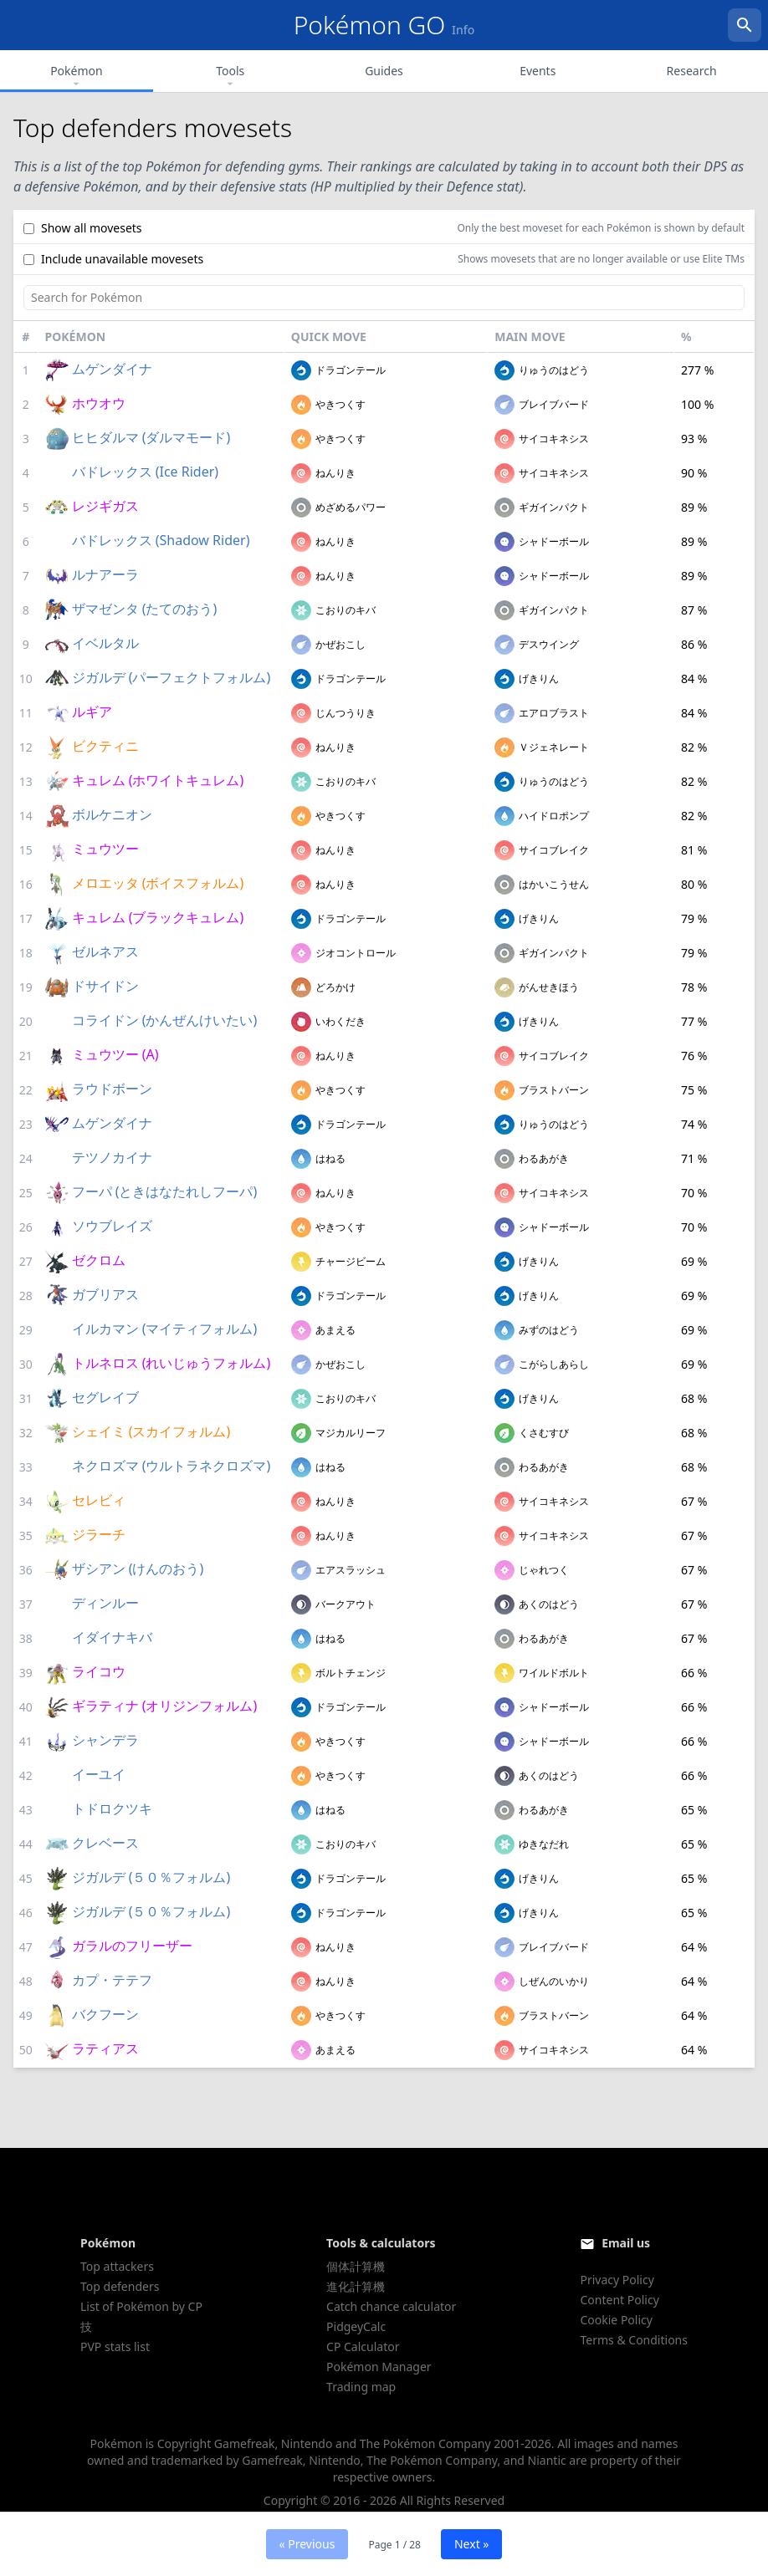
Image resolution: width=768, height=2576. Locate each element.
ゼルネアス (105, 951)
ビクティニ (105, 746)
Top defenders (119, 2286)
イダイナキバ (112, 1637)
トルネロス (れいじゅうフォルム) (171, 1363)
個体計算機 (355, 2266)
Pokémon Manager (379, 2367)
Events (538, 71)
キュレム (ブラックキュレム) (158, 917)
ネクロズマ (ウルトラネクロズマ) (171, 1465)
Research (692, 71)
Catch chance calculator (391, 2306)
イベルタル (105, 643)
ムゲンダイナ (112, 369)
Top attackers (117, 2266)
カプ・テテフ (112, 1980)
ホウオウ (98, 403)
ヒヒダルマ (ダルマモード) (151, 437)
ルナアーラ (105, 574)
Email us (626, 2243)
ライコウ (98, 1671)
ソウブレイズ (112, 1226)
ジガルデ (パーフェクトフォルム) (171, 677)
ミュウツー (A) (115, 1054)
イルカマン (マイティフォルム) (165, 1328)
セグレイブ (105, 1397)
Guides (384, 71)
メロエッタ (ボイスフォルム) (158, 883)
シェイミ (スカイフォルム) (151, 1431)
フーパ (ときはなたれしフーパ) (165, 1191)
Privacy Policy (616, 2280)
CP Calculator (362, 2346)
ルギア (92, 711)
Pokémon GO (384, 25)
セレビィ (98, 1500)
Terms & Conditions (634, 2340)
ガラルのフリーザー (132, 1945)
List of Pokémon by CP (141, 2306)
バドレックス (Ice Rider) (145, 471)
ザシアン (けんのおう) (138, 1568)
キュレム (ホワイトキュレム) (158, 780)
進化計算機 (355, 2286)
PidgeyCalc (356, 2326)
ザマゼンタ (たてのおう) (145, 608)
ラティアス (105, 2048)
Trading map (361, 2387)
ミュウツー (105, 848)
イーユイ (98, 1774)
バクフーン (105, 2014)
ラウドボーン (112, 1088)
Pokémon (76, 76)
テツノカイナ (112, 1157)
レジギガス (105, 506)
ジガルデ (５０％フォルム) (151, 1877)
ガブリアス (105, 1294)
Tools (230, 76)
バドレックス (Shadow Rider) (161, 540)
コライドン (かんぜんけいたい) (165, 1020)
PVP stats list (115, 2346)
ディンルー (105, 1603)
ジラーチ (98, 1534)
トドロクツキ (112, 1808)
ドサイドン (105, 986)
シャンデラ (105, 1740)
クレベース (105, 1843)
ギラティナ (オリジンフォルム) (165, 1705)
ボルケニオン (112, 814)
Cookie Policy (616, 2320)
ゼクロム (98, 1260)
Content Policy (619, 2300)
